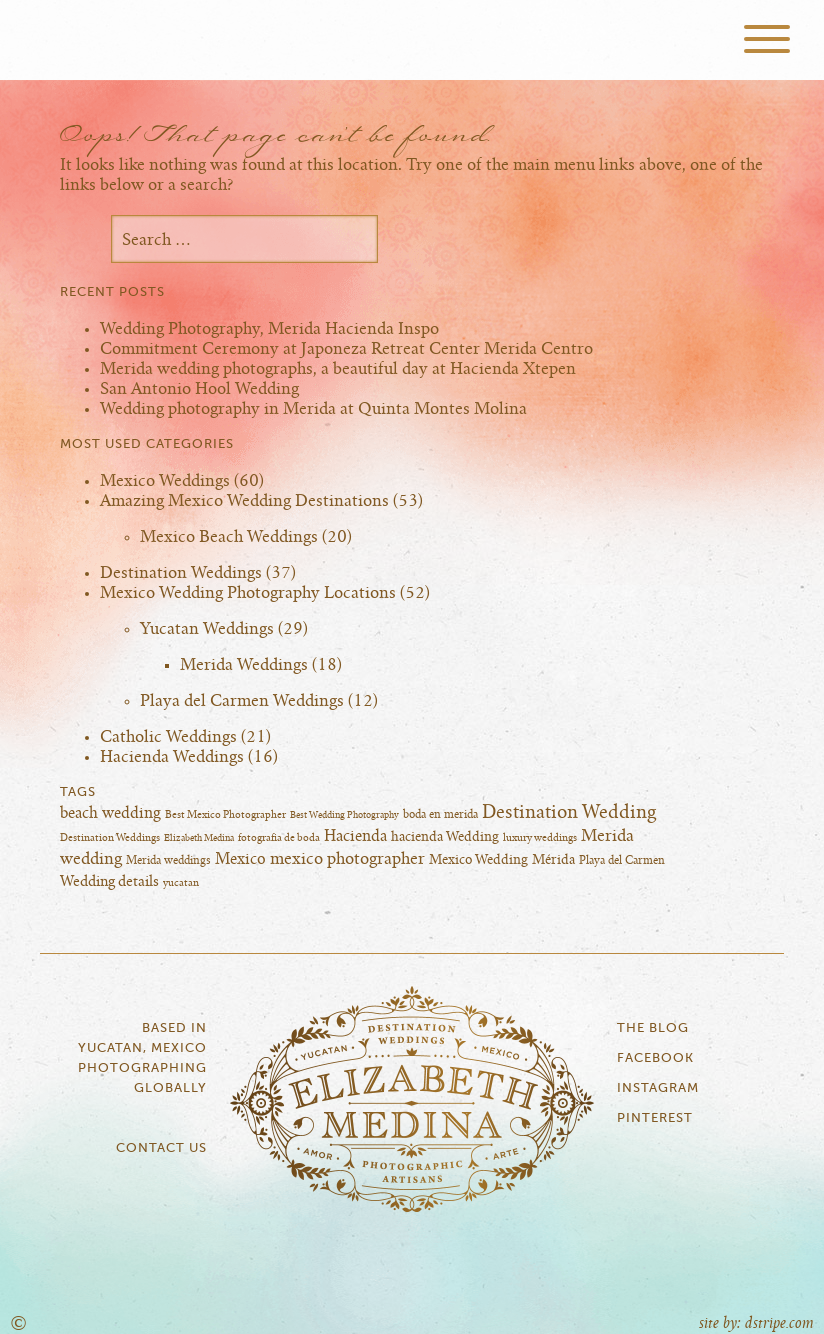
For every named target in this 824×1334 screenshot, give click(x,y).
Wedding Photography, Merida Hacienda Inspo (269, 329)
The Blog (653, 1028)
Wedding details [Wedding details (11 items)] (109, 882)
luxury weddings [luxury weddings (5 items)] (540, 838)
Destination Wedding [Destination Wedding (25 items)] (569, 813)
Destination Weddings (181, 573)
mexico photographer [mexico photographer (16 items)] (347, 859)
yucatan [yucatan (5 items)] (181, 883)
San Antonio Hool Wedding (199, 389)
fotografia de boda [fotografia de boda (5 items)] (279, 838)
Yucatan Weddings (207, 629)
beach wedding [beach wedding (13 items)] (110, 813)
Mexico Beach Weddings (229, 537)
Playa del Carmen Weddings (242, 701)
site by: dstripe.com (756, 1323)
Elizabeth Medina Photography (412, 40)
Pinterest (655, 1118)
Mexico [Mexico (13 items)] (240, 859)
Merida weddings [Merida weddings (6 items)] (168, 860)
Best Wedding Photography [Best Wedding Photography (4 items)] (344, 815)
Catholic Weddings (168, 737)
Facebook (655, 1058)
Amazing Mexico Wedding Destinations (244, 501)
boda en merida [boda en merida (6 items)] (440, 814)
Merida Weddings (244, 665)
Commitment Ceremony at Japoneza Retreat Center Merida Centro (346, 349)
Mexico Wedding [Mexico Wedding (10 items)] (478, 860)
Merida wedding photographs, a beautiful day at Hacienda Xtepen (338, 369)
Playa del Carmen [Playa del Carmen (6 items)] (622, 860)
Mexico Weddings (165, 481)
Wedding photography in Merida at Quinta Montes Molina (313, 409)
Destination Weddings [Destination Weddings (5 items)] (110, 838)
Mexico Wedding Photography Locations (248, 593)
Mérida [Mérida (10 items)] (553, 860)
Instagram (658, 1088)
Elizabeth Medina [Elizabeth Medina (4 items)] (199, 838)
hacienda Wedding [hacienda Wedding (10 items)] (445, 837)
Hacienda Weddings (172, 757)
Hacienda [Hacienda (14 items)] (355, 836)
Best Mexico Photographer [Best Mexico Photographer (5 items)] (225, 815)
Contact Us (161, 1148)
